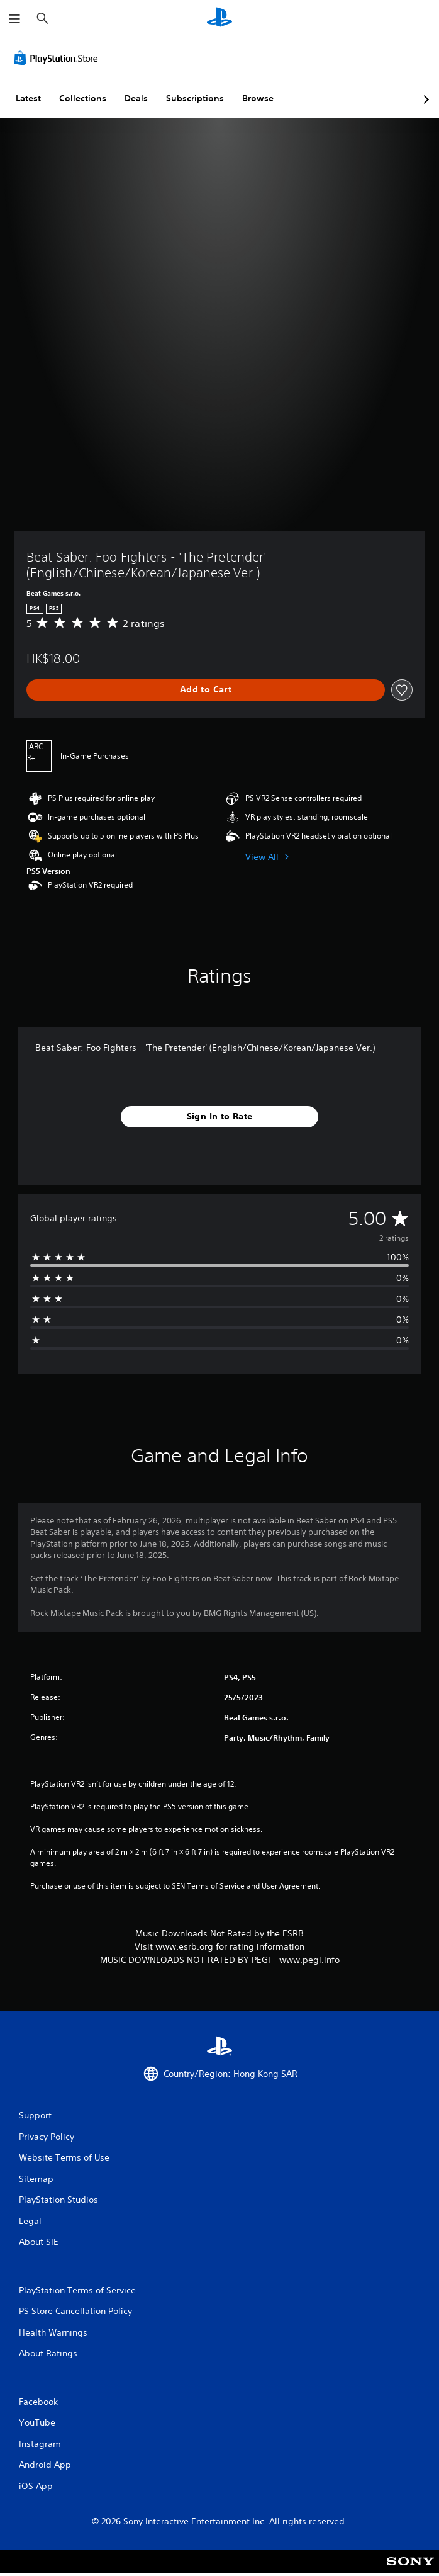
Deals (136, 98)
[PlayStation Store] (58, 58)
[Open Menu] (14, 19)
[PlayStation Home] (219, 18)
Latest (28, 98)
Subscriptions (195, 98)
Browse (258, 98)
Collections (82, 98)
